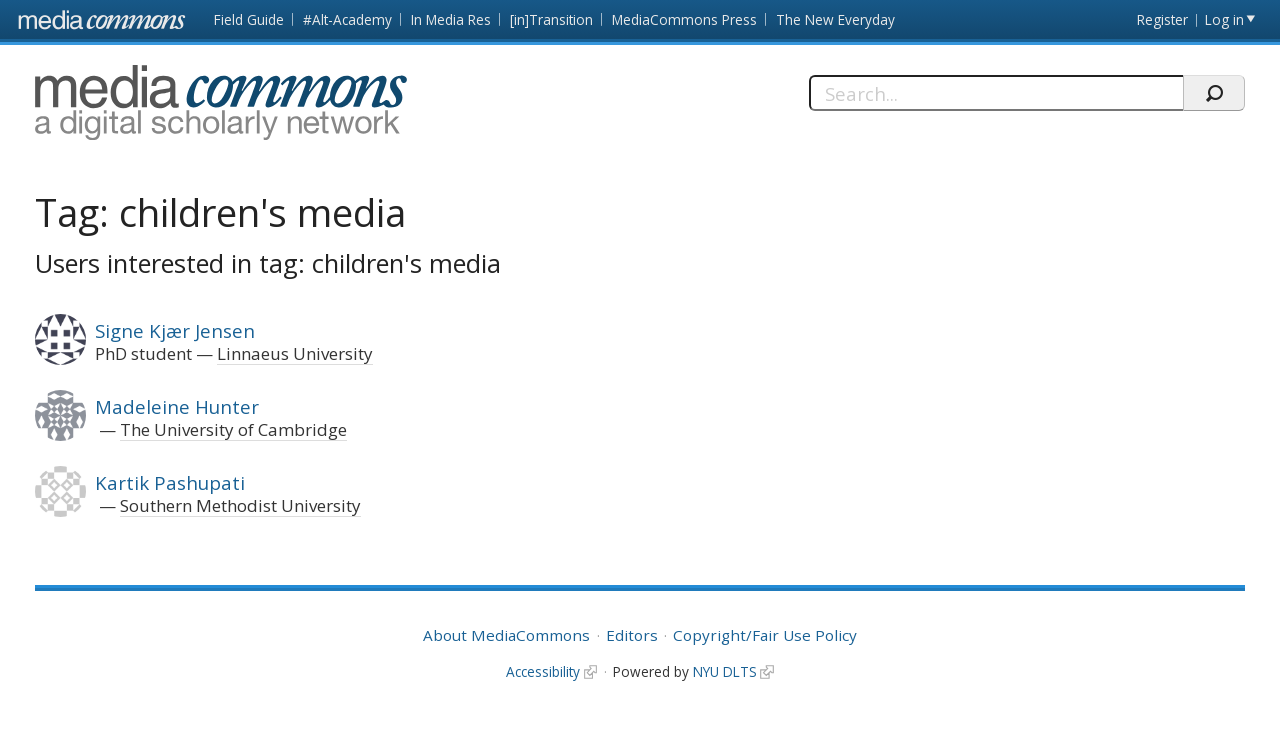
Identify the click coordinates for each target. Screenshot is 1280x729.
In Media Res (451, 19)
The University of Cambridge (233, 429)
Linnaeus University (295, 353)
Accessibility (543, 671)
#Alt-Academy (347, 19)
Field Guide (249, 19)
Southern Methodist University (240, 505)
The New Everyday (835, 19)
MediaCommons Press (684, 19)
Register (1162, 19)
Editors (632, 635)
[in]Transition (551, 19)
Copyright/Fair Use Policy (765, 635)
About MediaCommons (506, 635)
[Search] (996, 93)
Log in (1224, 19)
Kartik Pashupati (170, 482)
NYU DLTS (725, 671)
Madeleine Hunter (177, 406)
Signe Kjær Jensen (175, 330)
